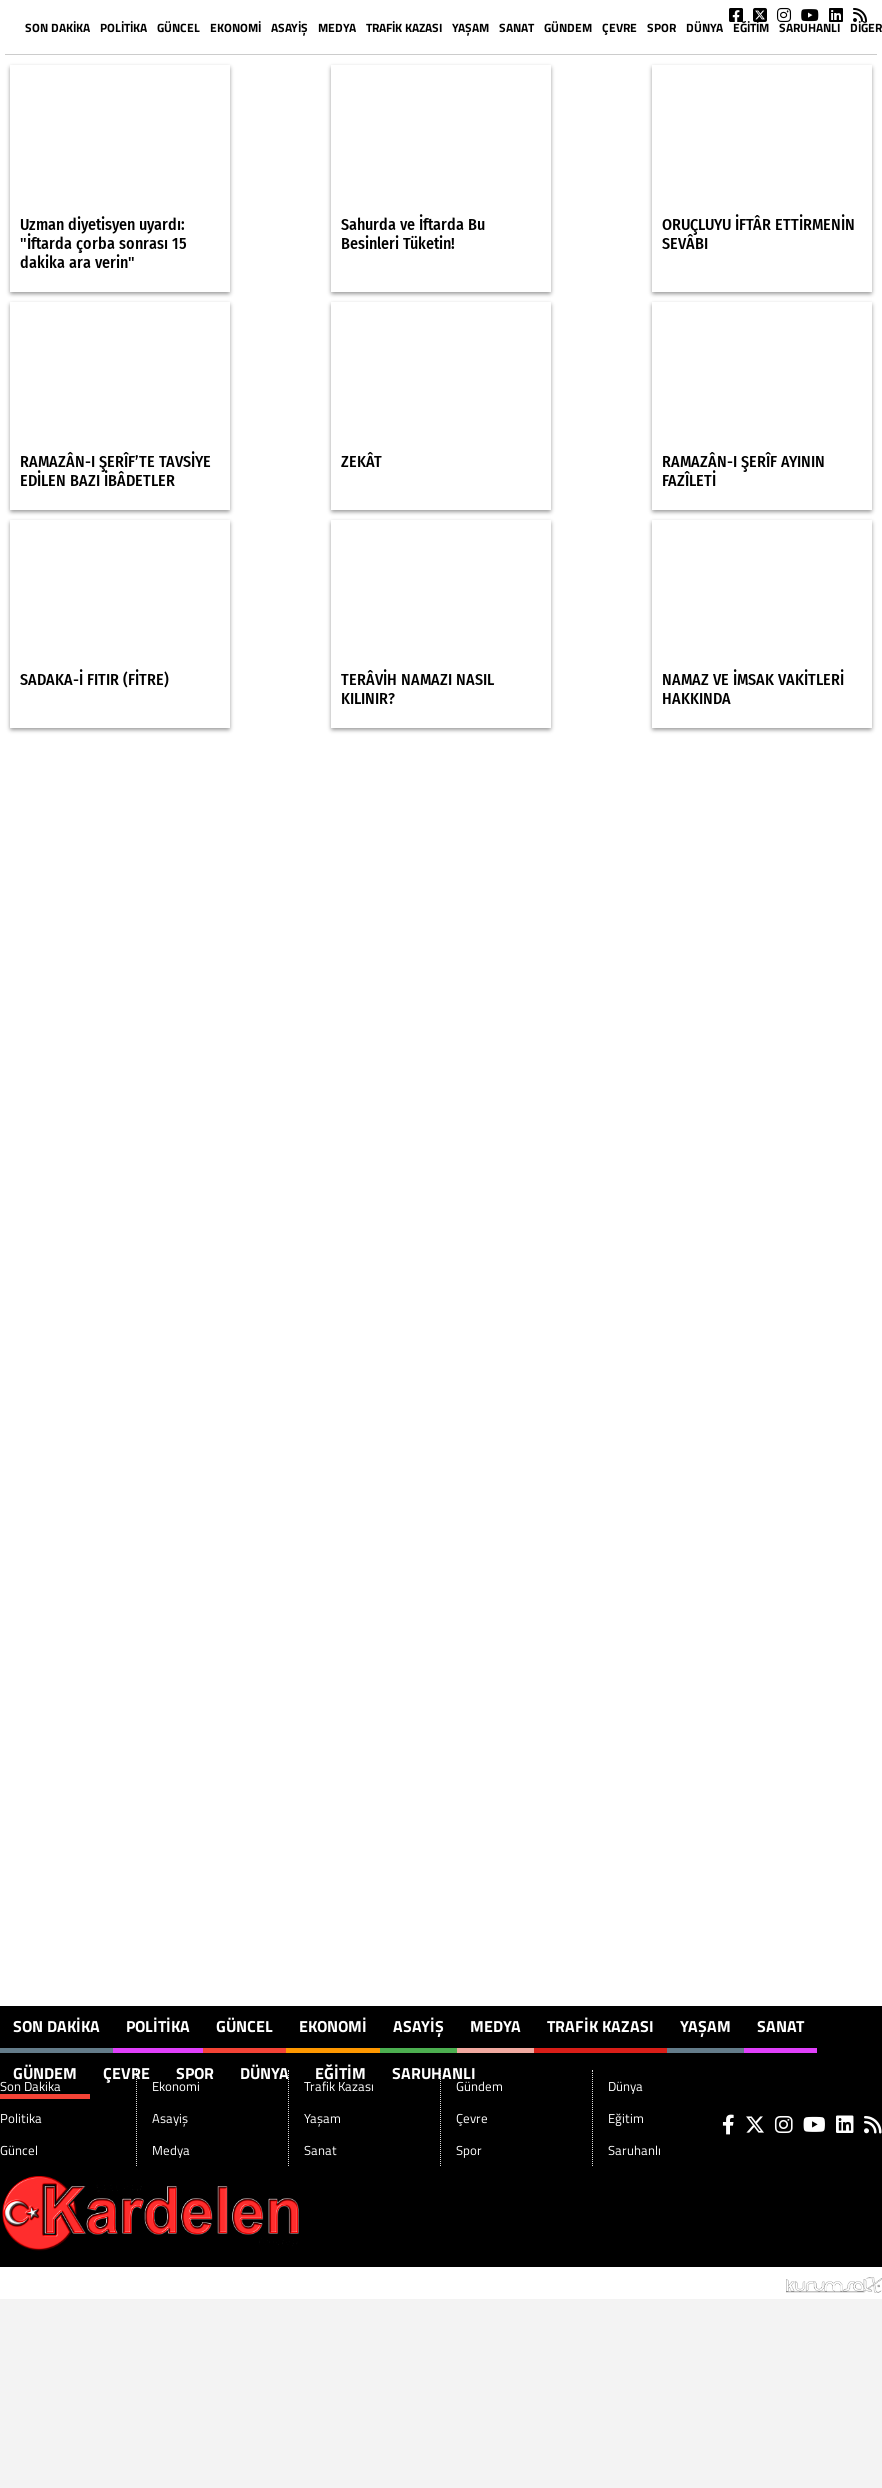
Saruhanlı (809, 27)
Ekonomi (235, 27)
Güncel (178, 27)
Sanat (516, 27)
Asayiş (289, 27)
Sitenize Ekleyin (163, 2283)
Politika (123, 27)
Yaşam (470, 27)
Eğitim (751, 27)
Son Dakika (57, 27)
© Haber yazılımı (776, 2283)
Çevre (619, 27)
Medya (337, 27)
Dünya (704, 27)
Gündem (568, 27)
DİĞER (866, 27)
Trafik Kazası (404, 27)
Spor (661, 27)
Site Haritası (50, 2283)
